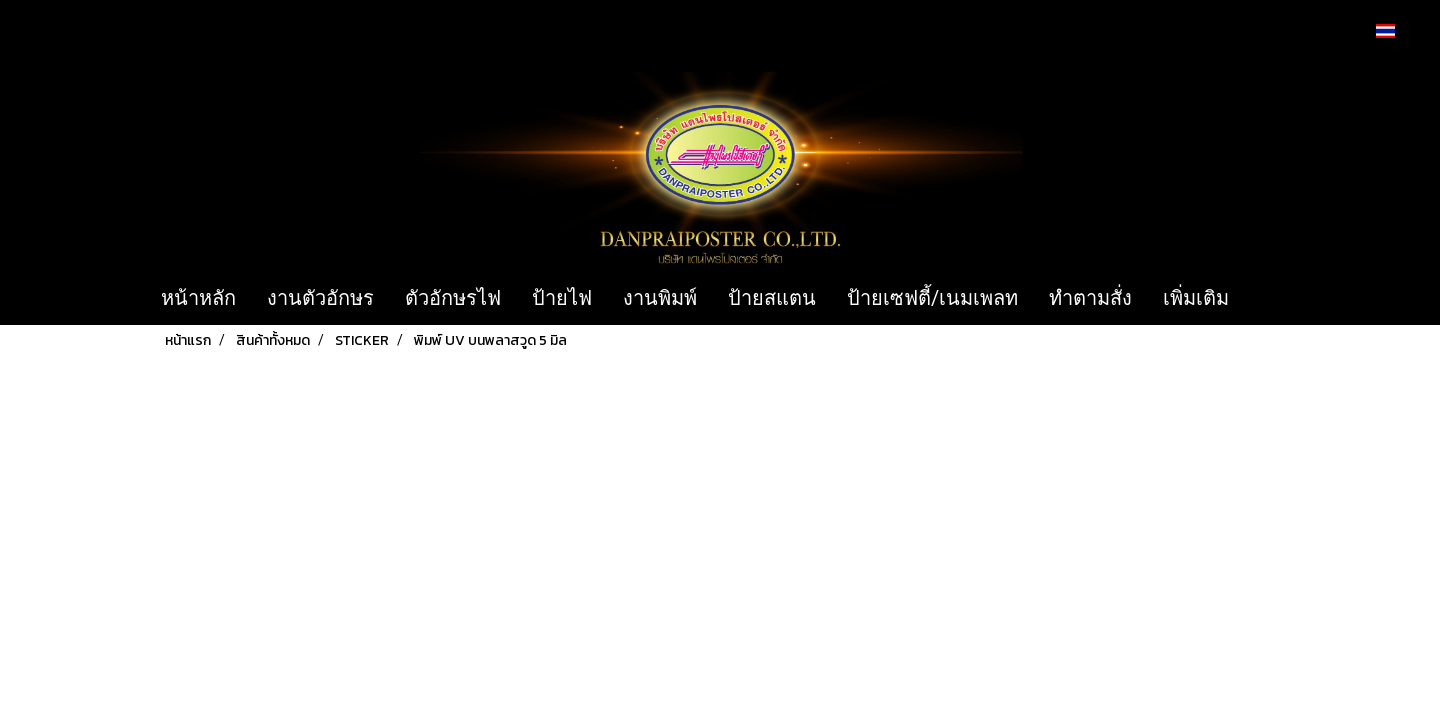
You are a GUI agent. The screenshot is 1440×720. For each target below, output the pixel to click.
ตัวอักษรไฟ (453, 298)
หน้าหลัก (198, 298)
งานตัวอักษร (320, 298)
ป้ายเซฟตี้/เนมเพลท (932, 298)
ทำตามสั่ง (1090, 298)
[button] (1274, 299)
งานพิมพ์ (660, 298)
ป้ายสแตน (772, 298)
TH (1396, 30)
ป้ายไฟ (562, 298)
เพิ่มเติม (1196, 298)
